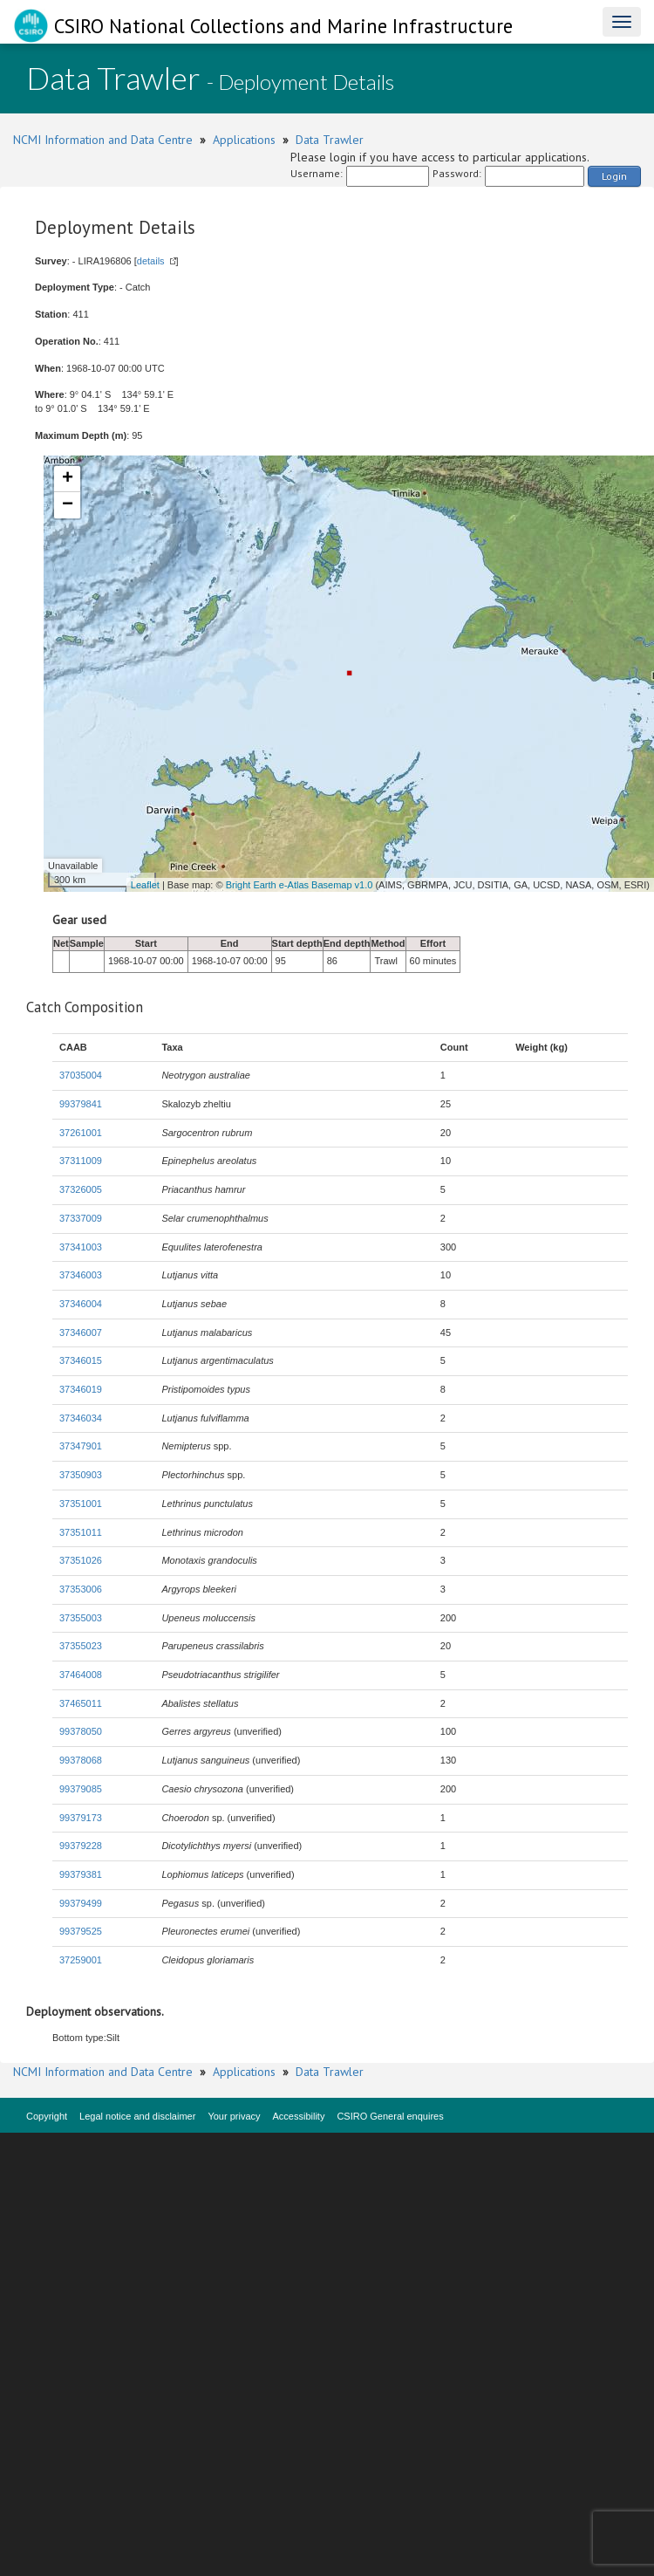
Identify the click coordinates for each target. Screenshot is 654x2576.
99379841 (80, 1104)
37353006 (80, 1589)
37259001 (80, 1960)
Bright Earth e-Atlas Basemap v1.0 (299, 885)
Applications (244, 139)
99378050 (80, 1731)
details (151, 261)
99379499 (80, 1903)
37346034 (80, 1418)
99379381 (80, 1874)
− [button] (67, 505)
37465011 (80, 1703)
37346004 (80, 1303)
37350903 (80, 1475)
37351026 (80, 1560)
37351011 (80, 1532)
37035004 (80, 1075)
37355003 (80, 1618)
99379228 (80, 1845)
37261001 (80, 1132)
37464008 (80, 1674)
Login (614, 175)
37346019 (80, 1389)
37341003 (80, 1247)
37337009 (80, 1218)
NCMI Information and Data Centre (103, 139)
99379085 (80, 1789)
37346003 (80, 1275)
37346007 (80, 1332)
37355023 (80, 1646)
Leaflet (145, 885)
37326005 (80, 1189)
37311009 (80, 1160)
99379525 (80, 1931)
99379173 (80, 1817)
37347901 (80, 1446)
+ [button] (67, 479)
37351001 (80, 1503)
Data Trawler (330, 139)
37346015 (80, 1360)
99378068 (80, 1760)
